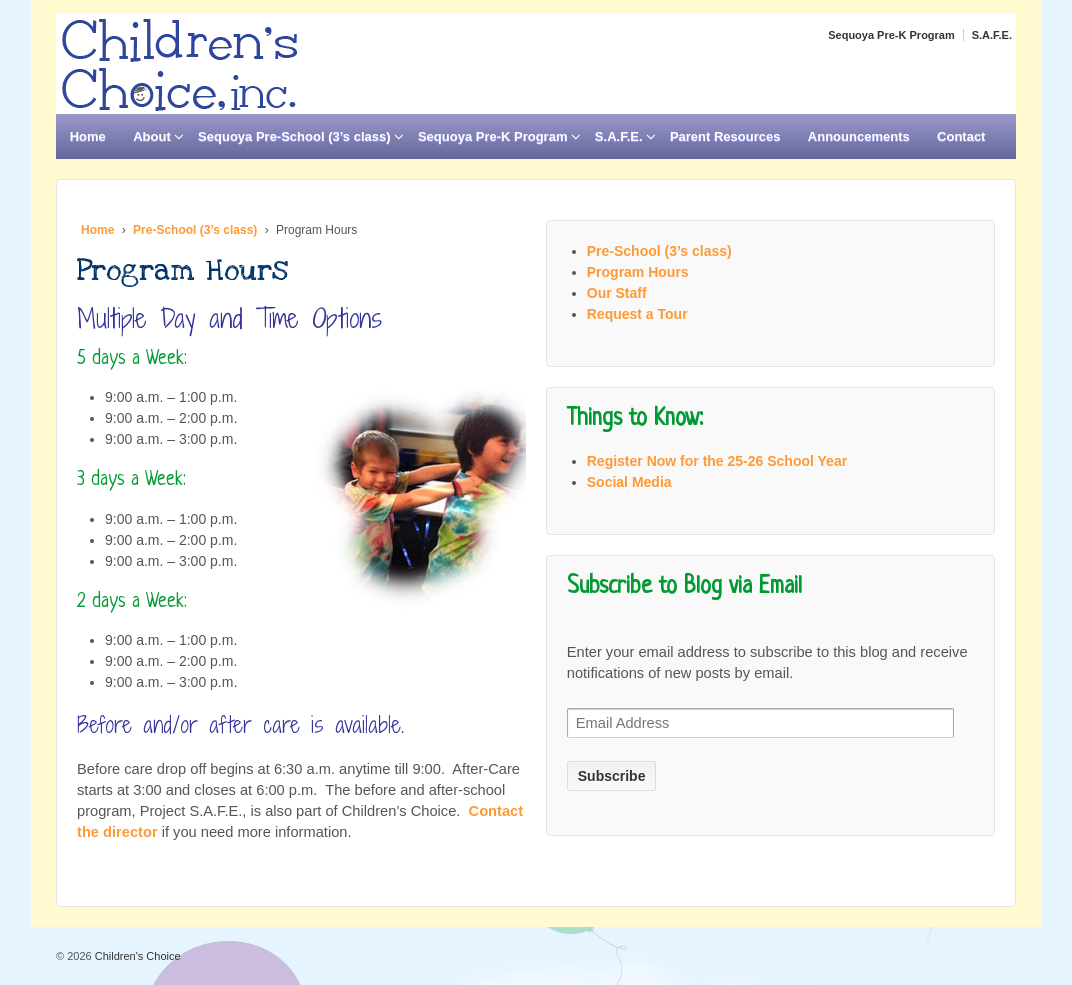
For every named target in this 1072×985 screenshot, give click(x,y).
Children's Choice (136, 956)
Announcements (859, 136)
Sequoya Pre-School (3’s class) (294, 136)
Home (88, 136)
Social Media (629, 482)
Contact (961, 136)
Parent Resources (725, 136)
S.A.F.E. (992, 35)
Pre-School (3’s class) (195, 230)
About (152, 136)
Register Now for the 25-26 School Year (717, 461)
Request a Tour (637, 314)
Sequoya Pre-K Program (891, 35)
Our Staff (617, 293)
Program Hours (638, 272)
